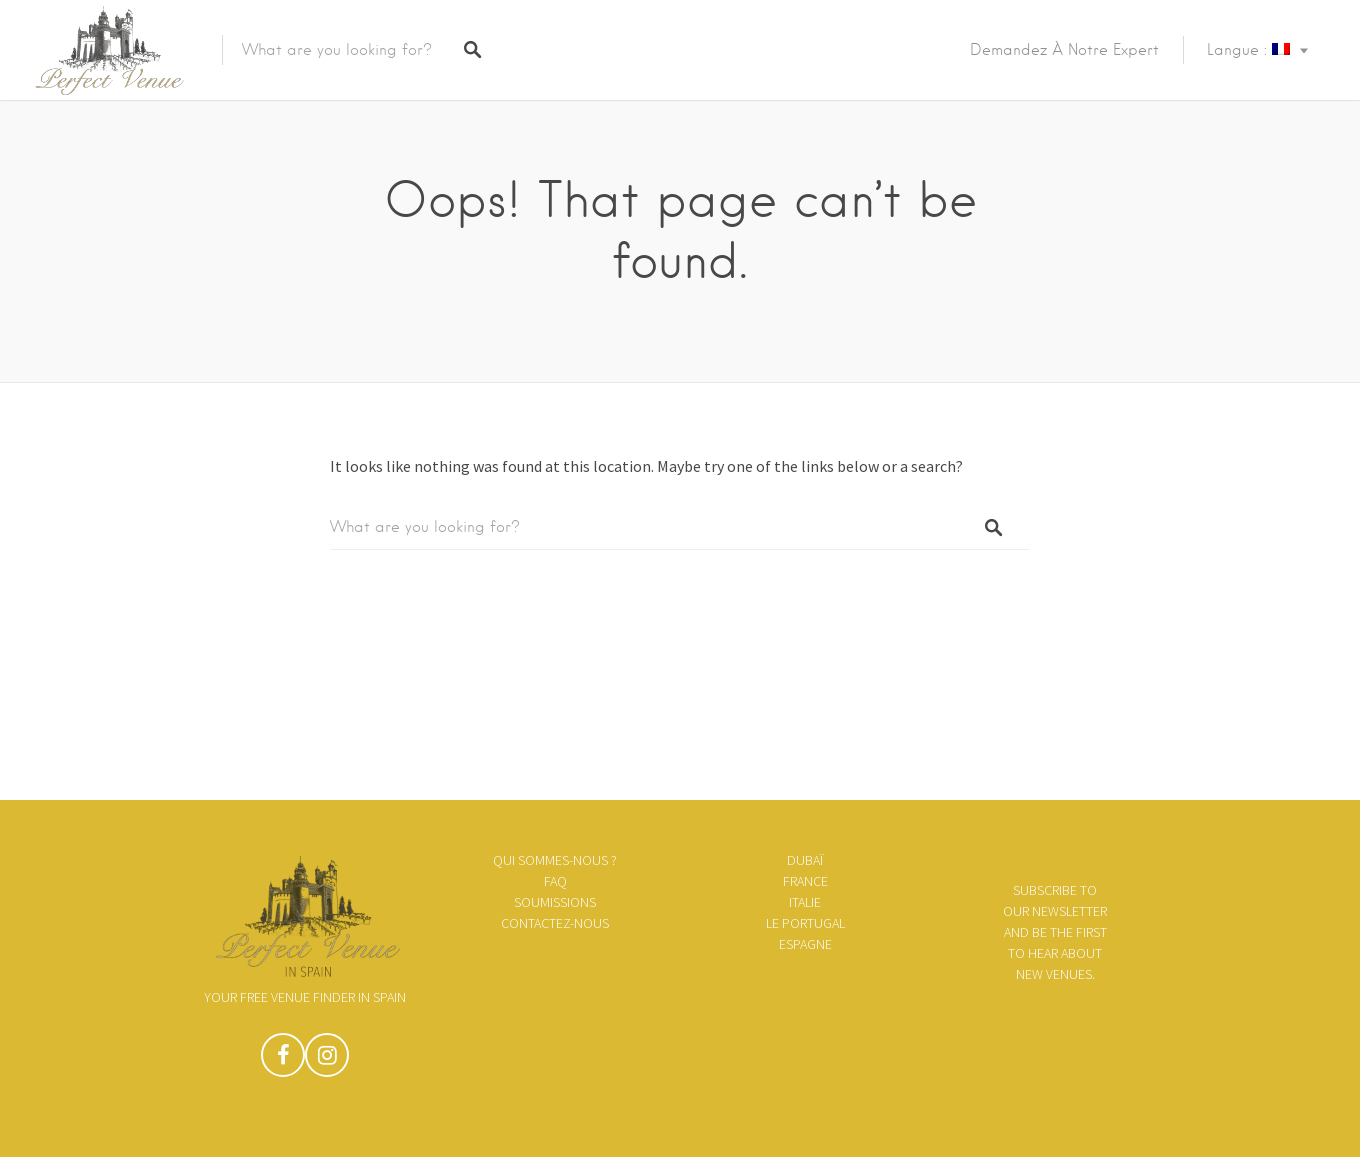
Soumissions (555, 902)
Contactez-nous (555, 923)
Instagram (327, 1060)
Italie (805, 902)
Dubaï (805, 860)
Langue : (1248, 50)
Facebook (283, 1060)
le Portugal (805, 923)
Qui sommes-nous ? (555, 860)
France (805, 881)
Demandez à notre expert (1064, 50)
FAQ (555, 881)
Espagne (805, 944)
